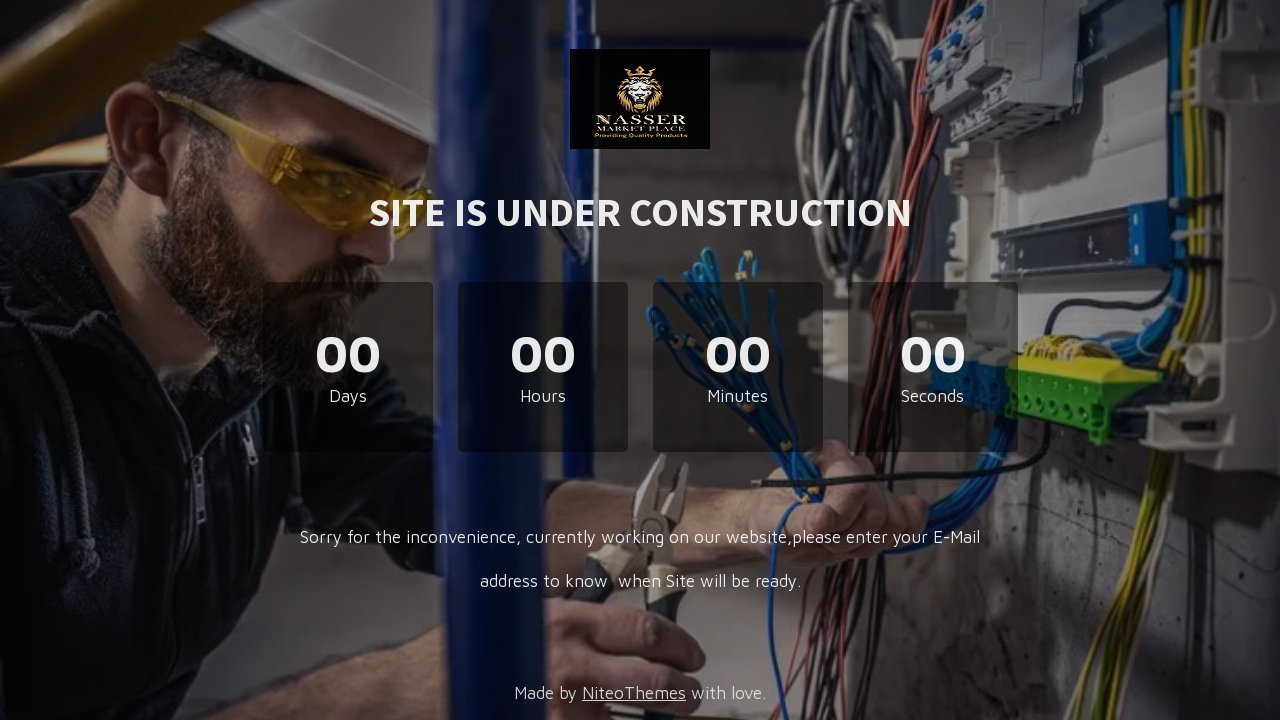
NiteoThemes (634, 693)
